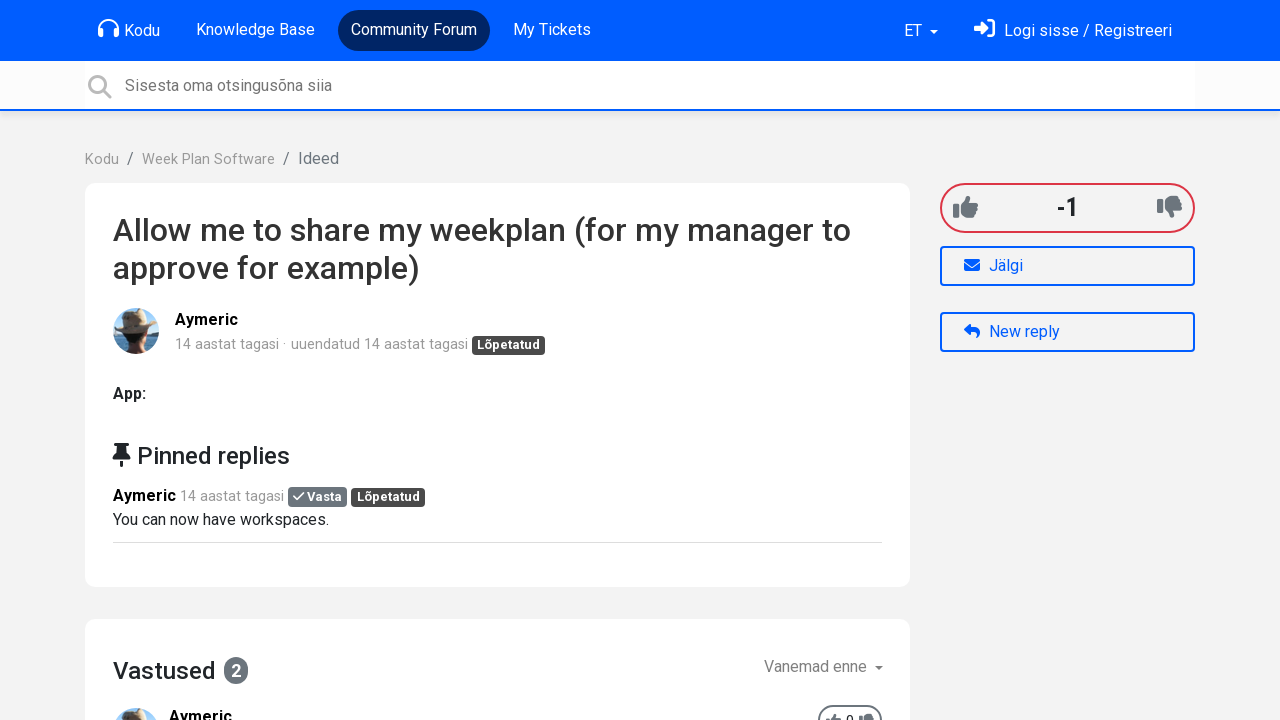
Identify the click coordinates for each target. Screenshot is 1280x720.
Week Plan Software (208, 159)
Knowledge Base (255, 29)
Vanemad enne (817, 666)
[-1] (1169, 207)
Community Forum (414, 29)
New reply (1012, 331)
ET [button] (915, 30)
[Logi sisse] (1073, 30)
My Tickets (552, 29)
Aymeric (206, 319)
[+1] (965, 207)
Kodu (129, 29)
